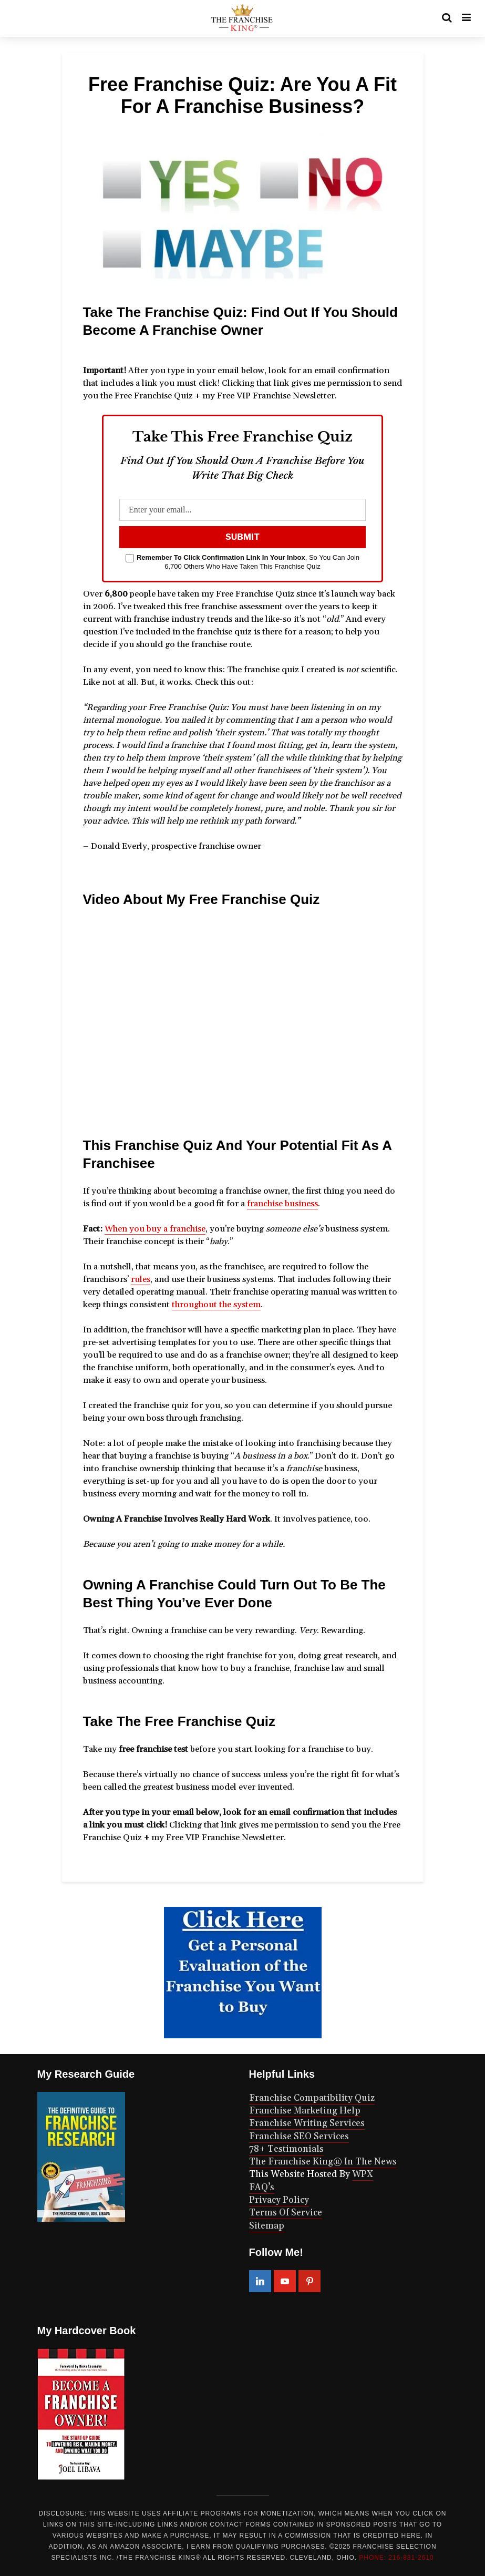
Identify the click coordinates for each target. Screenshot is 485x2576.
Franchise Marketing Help (304, 2111)
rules (140, 1279)
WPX (362, 2174)
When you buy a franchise (155, 1229)
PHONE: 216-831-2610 (396, 2557)
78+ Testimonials (286, 2149)
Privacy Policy (279, 2200)
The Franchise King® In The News (323, 2162)
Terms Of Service (285, 2213)
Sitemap (266, 2226)
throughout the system (216, 1304)
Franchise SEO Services (299, 2136)
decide (96, 644)
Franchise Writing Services (307, 2123)
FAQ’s (261, 2187)
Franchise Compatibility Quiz (312, 2098)
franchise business (282, 1203)
